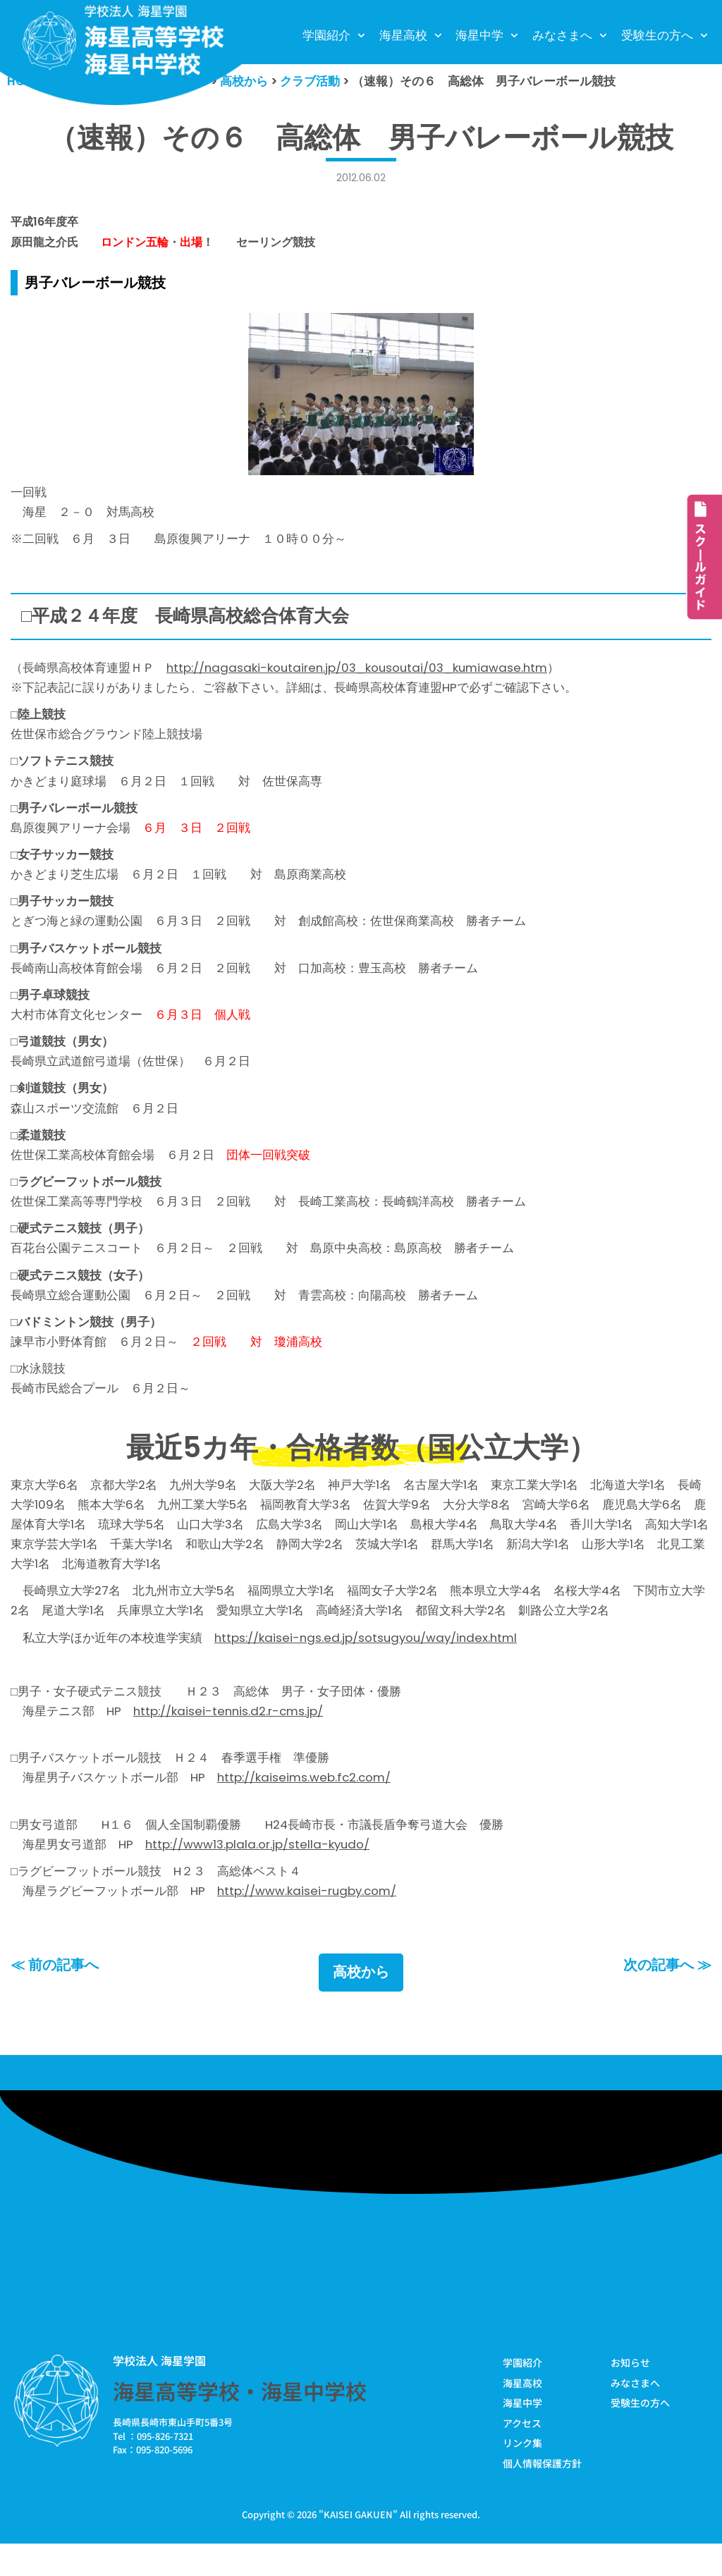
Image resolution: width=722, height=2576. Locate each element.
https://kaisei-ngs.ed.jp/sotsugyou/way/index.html (368, 1660)
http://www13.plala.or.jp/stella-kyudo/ (258, 1872)
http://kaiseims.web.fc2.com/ (305, 1804)
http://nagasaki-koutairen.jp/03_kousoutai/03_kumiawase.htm (361, 670)
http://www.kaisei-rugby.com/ (308, 1920)
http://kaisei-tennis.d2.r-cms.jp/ (229, 1736)
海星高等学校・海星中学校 (240, 2421)
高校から (361, 2003)
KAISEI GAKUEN (358, 2546)
